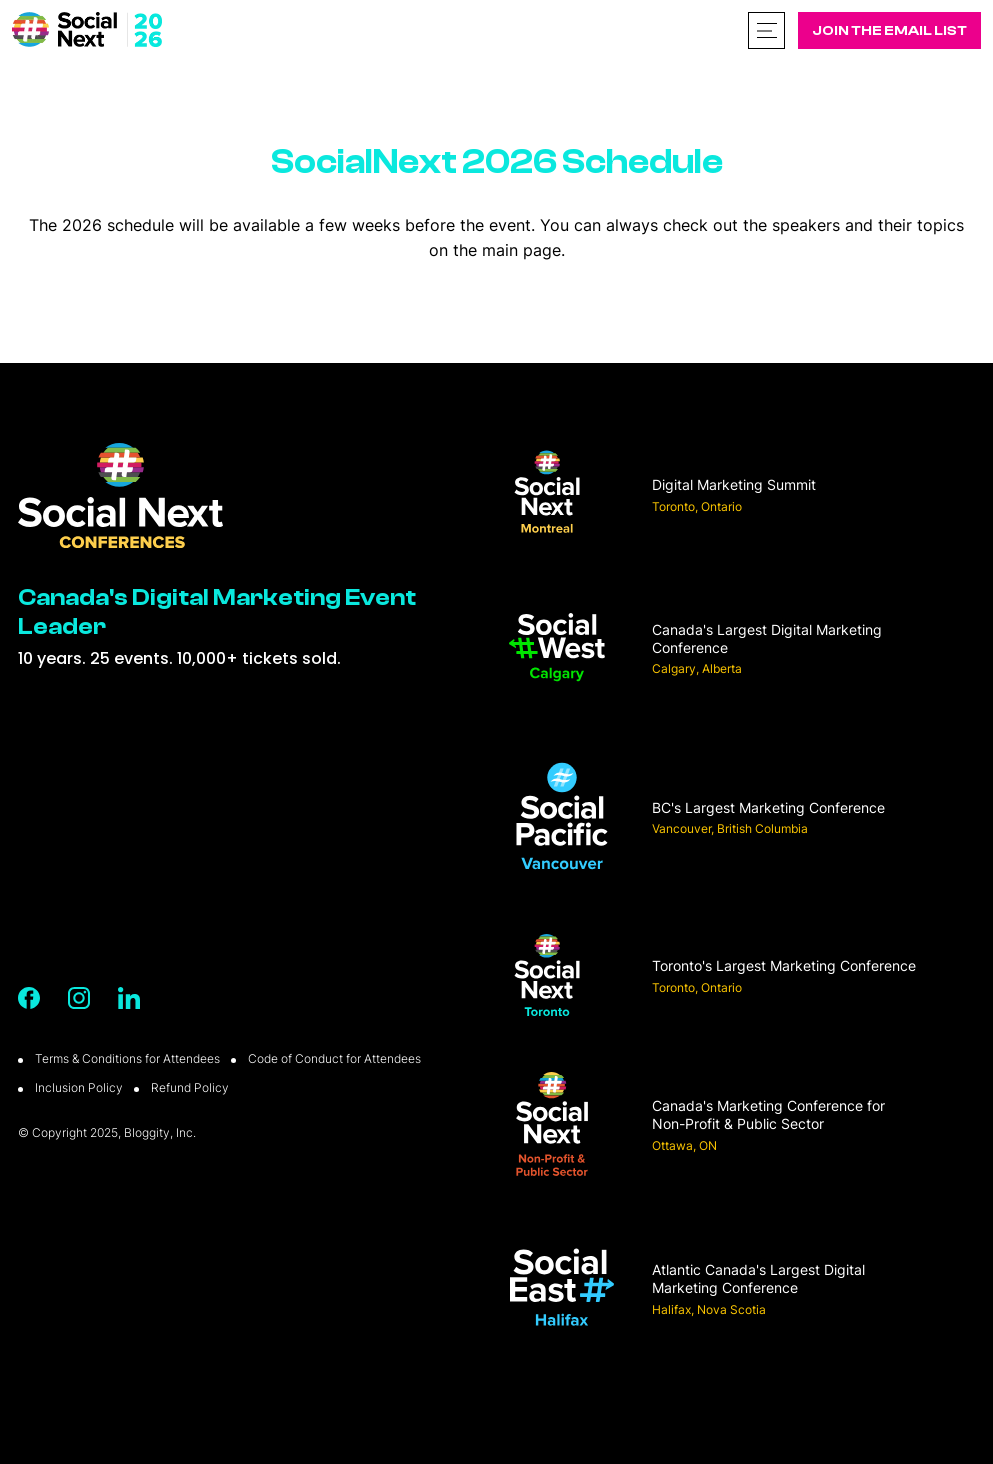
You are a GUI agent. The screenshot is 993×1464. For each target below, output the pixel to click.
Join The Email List (889, 31)
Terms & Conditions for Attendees (127, 1058)
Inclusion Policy (79, 1087)
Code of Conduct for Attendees (334, 1058)
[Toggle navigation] (766, 30)
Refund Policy (190, 1087)
